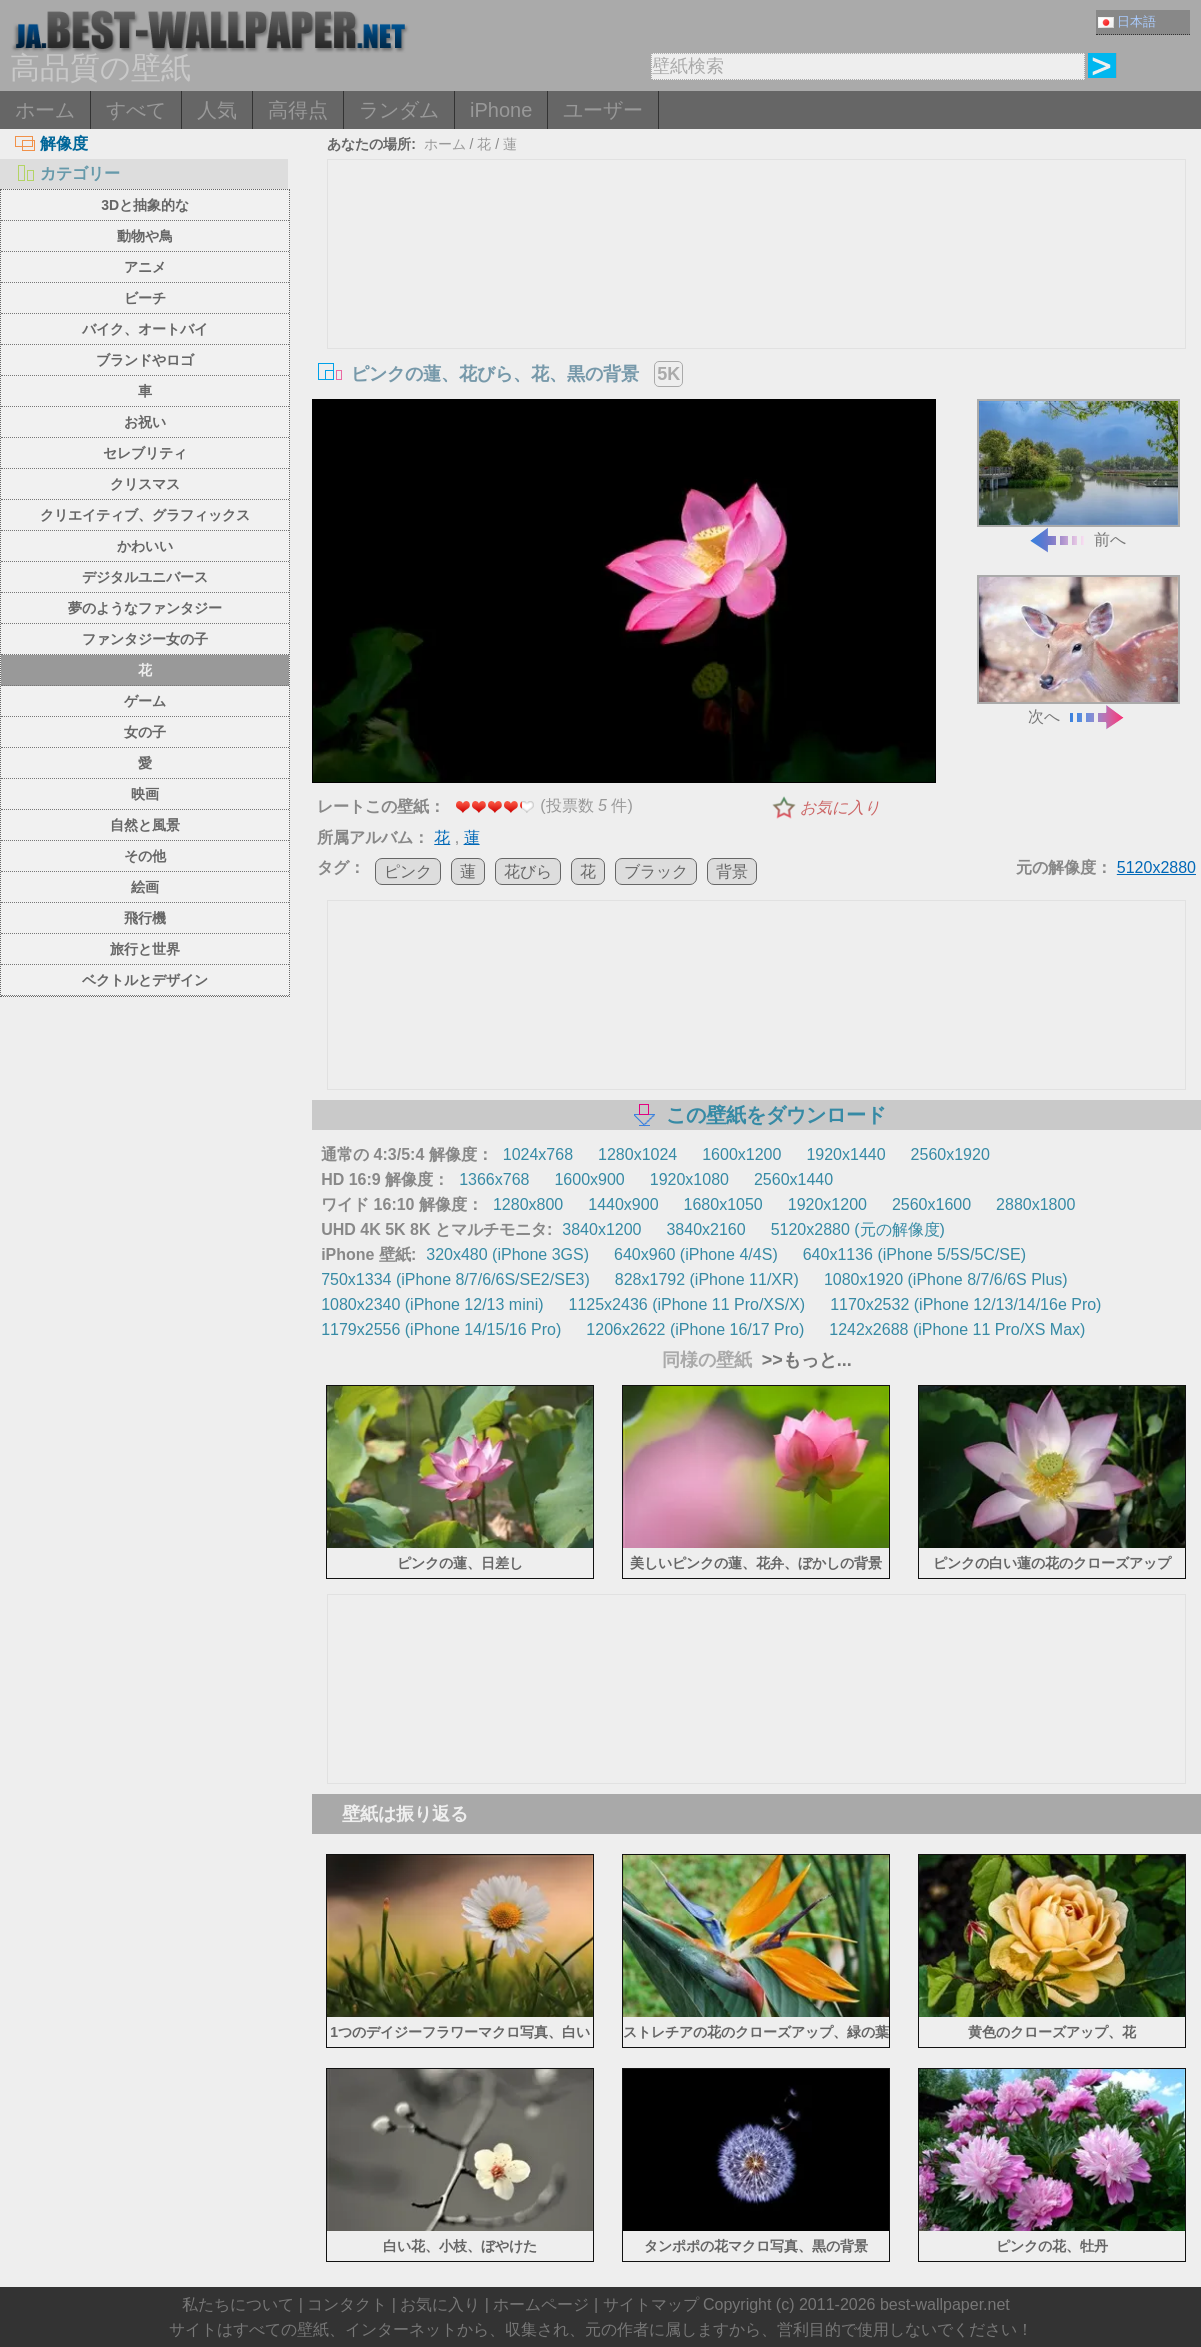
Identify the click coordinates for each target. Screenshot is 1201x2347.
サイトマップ (651, 2304)
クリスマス (145, 484)
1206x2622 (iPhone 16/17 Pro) (695, 1329)
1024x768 (538, 1154)
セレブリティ (145, 453)
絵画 (145, 887)
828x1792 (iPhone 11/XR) (707, 1279)
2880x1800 (1035, 1204)
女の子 (145, 732)
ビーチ (145, 298)
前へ (1078, 474)
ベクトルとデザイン (145, 980)
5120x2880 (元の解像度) (858, 1229)
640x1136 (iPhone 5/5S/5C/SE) (914, 1254)
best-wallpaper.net (945, 2304)
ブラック (656, 871)
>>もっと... (804, 1360)
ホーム (45, 110)
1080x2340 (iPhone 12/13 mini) (432, 1304)
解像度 (51, 143)
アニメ (145, 267)
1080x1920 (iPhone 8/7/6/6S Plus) (946, 1279)
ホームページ (541, 2304)
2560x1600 (931, 1204)
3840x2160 (705, 1229)
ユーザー (603, 110)
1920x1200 (827, 1204)
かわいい (145, 546)
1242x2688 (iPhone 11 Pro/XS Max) (957, 1329)
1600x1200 (741, 1154)
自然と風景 (145, 825)
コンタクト (347, 2304)
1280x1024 (637, 1154)
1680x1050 (723, 1204)
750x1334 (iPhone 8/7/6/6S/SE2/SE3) (455, 1279)
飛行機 (145, 918)
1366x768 (494, 1179)
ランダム (399, 110)
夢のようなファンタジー (145, 608)
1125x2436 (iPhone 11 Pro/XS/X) (687, 1304)
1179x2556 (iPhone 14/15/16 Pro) (441, 1329)
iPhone (501, 110)
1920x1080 (689, 1179)
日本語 (1127, 21)
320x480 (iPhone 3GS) (507, 1254)
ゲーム (145, 701)
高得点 (298, 110)
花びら (528, 871)
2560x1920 (950, 1154)
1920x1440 (845, 1154)
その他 (145, 856)
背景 (732, 871)
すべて (136, 110)
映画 (145, 794)
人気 (217, 110)
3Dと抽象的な (145, 205)
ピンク (408, 871)
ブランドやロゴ (145, 360)
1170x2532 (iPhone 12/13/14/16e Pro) (965, 1304)
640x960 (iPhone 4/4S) (696, 1254)
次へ (1078, 650)
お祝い (145, 422)
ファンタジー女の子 (145, 639)
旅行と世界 (145, 949)
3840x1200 (601, 1229)
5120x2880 (1156, 867)
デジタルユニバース (145, 577)
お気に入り (840, 807)
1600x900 (589, 1179)
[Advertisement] (757, 310)
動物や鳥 (145, 236)
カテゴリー (67, 173)
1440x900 (623, 1204)
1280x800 (528, 1204)
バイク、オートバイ (145, 329)
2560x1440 (793, 1179)
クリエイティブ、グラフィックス (145, 515)
